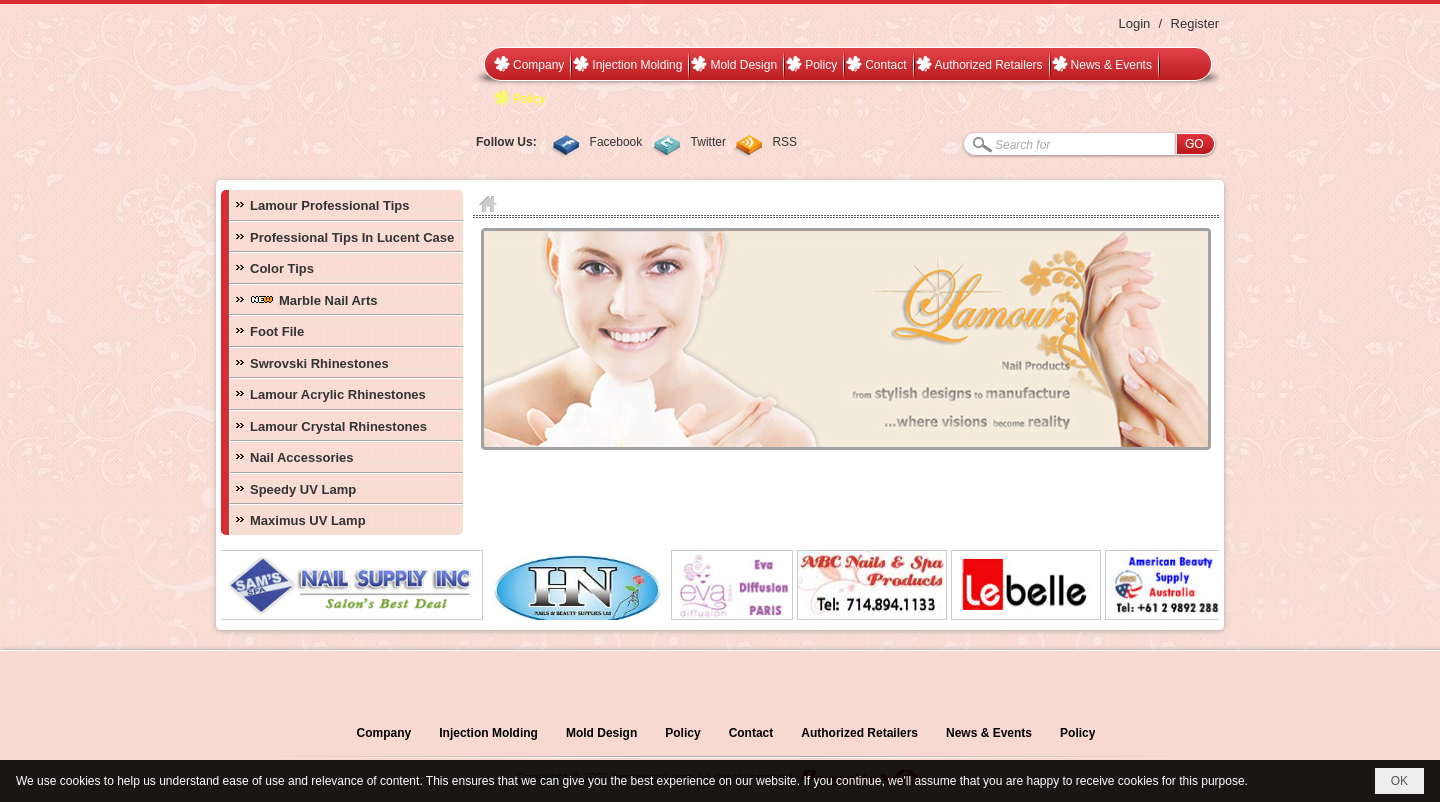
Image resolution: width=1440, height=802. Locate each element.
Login (1134, 23)
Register (1195, 23)
